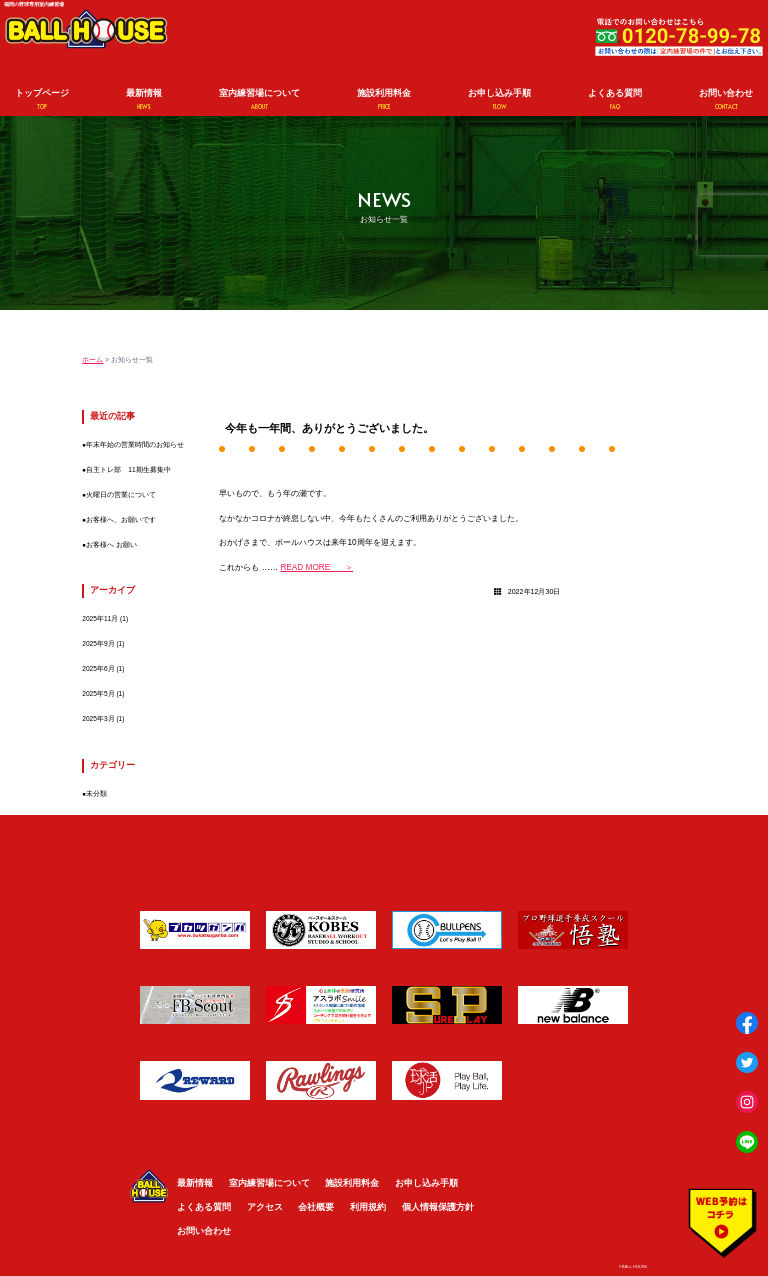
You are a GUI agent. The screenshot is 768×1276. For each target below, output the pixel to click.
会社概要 (316, 1207)
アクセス (265, 1207)
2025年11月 (100, 618)
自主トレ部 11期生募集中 (128, 469)
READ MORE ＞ (316, 567)
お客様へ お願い (111, 544)
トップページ (42, 99)
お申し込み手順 (499, 99)
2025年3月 (98, 718)
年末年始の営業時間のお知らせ (135, 444)
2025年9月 (98, 643)
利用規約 (368, 1207)
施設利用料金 (384, 99)
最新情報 (144, 99)
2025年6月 (98, 668)
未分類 (96, 793)
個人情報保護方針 (438, 1207)
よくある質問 (615, 99)
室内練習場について (259, 99)
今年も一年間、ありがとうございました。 (329, 428)
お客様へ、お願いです (121, 519)
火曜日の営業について (121, 494)
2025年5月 (98, 693)
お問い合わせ (726, 99)
